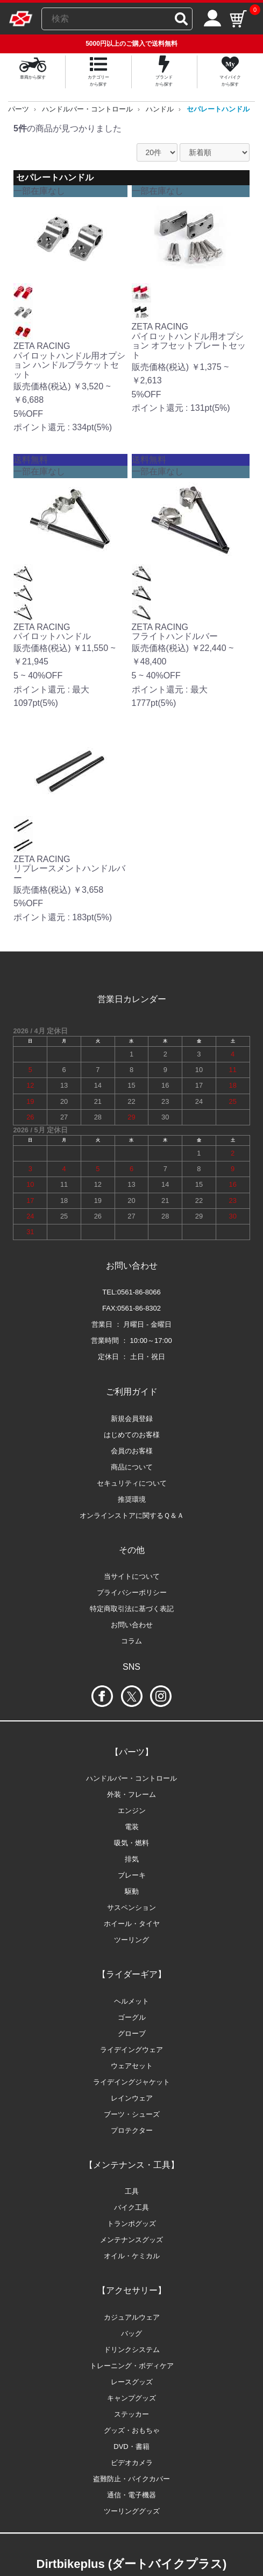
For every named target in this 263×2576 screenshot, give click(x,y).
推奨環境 (132, 1499)
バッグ (131, 2333)
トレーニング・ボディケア (132, 2366)
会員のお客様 (132, 1451)
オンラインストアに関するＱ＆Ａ (132, 1515)
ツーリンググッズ (132, 2511)
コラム (131, 1641)
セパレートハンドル (218, 109)
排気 (132, 1859)
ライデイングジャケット (131, 2082)
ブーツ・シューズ (132, 2114)
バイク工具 (131, 2207)
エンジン (132, 1811)
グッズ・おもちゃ (132, 2430)
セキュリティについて (132, 1483)
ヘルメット (131, 2001)
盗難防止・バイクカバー (131, 2479)
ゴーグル (132, 2017)
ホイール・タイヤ (132, 1924)
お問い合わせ (132, 1625)
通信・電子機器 (131, 2495)
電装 (132, 1827)
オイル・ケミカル (132, 2256)
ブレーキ (132, 1875)
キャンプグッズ (131, 2398)
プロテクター (132, 2130)
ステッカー (131, 2414)
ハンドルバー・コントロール (87, 109)
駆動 (132, 1891)
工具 (132, 2191)
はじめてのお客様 (132, 1435)
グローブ (132, 2033)
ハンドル (160, 109)
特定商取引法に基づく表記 (132, 1609)
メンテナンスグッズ (131, 2240)
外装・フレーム (131, 1794)
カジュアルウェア (132, 2317)
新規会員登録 (132, 1419)
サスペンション (131, 1907)
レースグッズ (132, 2382)
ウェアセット (132, 2066)
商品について (132, 1467)
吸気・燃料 (131, 1843)
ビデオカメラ (132, 2463)
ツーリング (131, 1940)
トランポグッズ (131, 2224)
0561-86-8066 (139, 1292)
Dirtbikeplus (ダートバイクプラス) (132, 2564)
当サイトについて (132, 1576)
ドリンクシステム (132, 2350)
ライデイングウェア (131, 2050)
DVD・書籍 (131, 2446)
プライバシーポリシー (132, 1592)
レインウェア (132, 2098)
